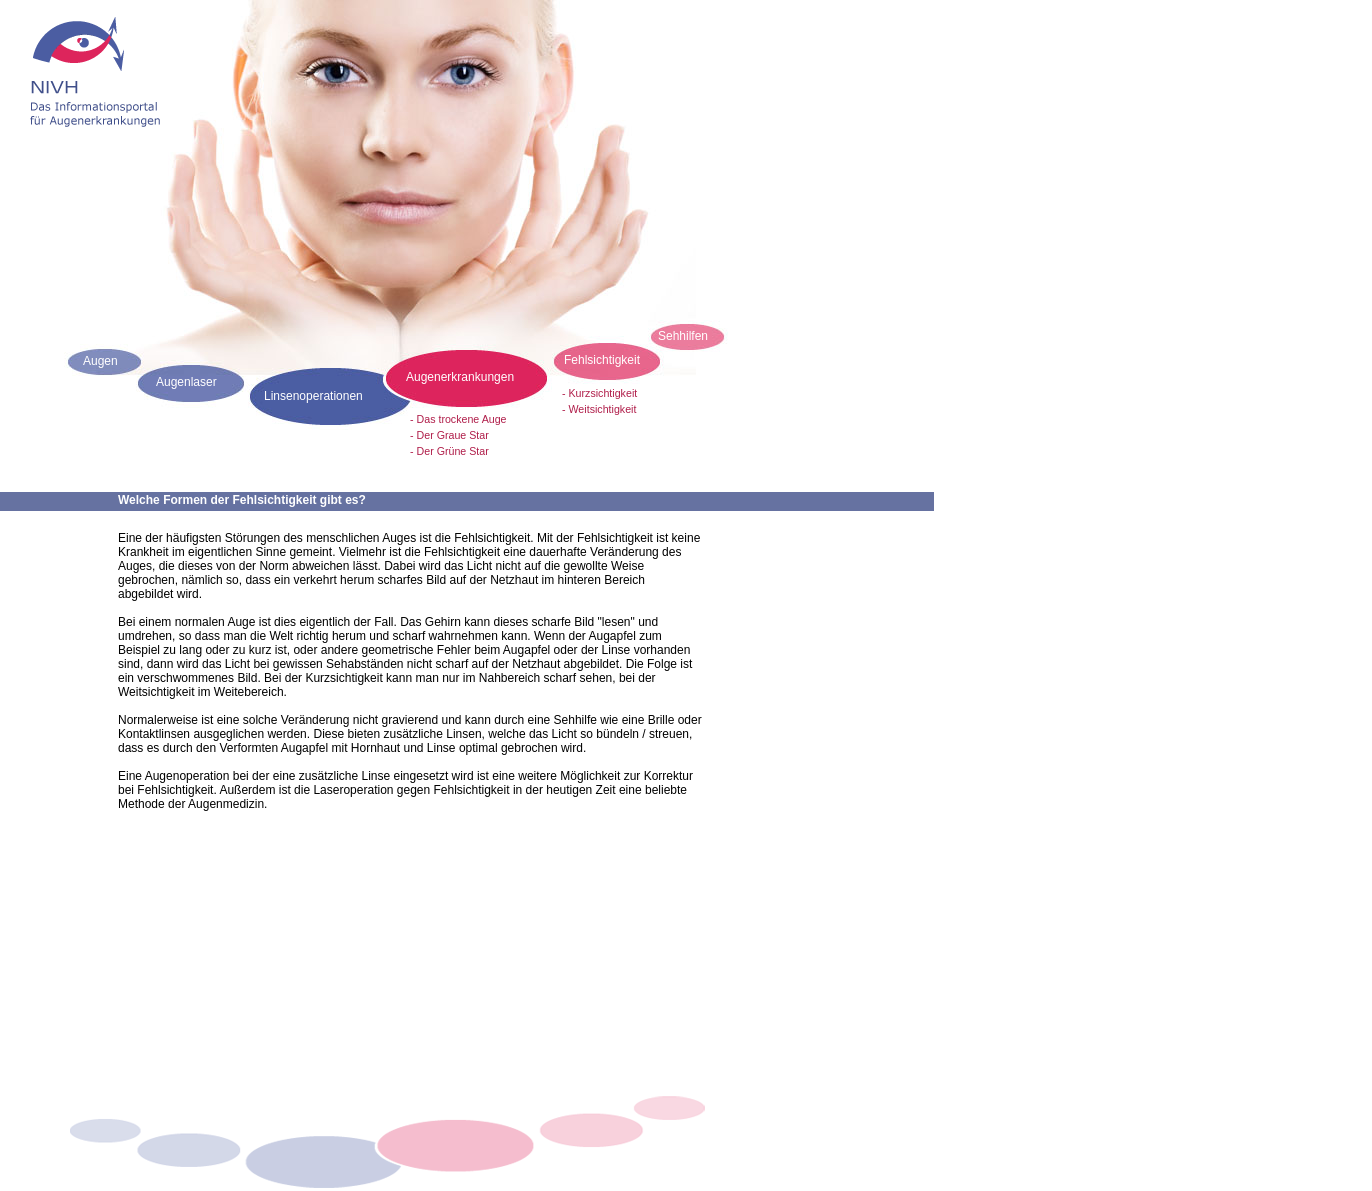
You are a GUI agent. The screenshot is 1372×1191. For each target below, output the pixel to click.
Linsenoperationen (313, 396)
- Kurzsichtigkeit (599, 393)
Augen (100, 361)
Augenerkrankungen (460, 377)
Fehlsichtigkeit (602, 360)
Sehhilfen (683, 336)
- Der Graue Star (449, 435)
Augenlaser (186, 382)
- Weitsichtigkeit (599, 409)
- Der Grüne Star (449, 451)
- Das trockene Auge (458, 419)
